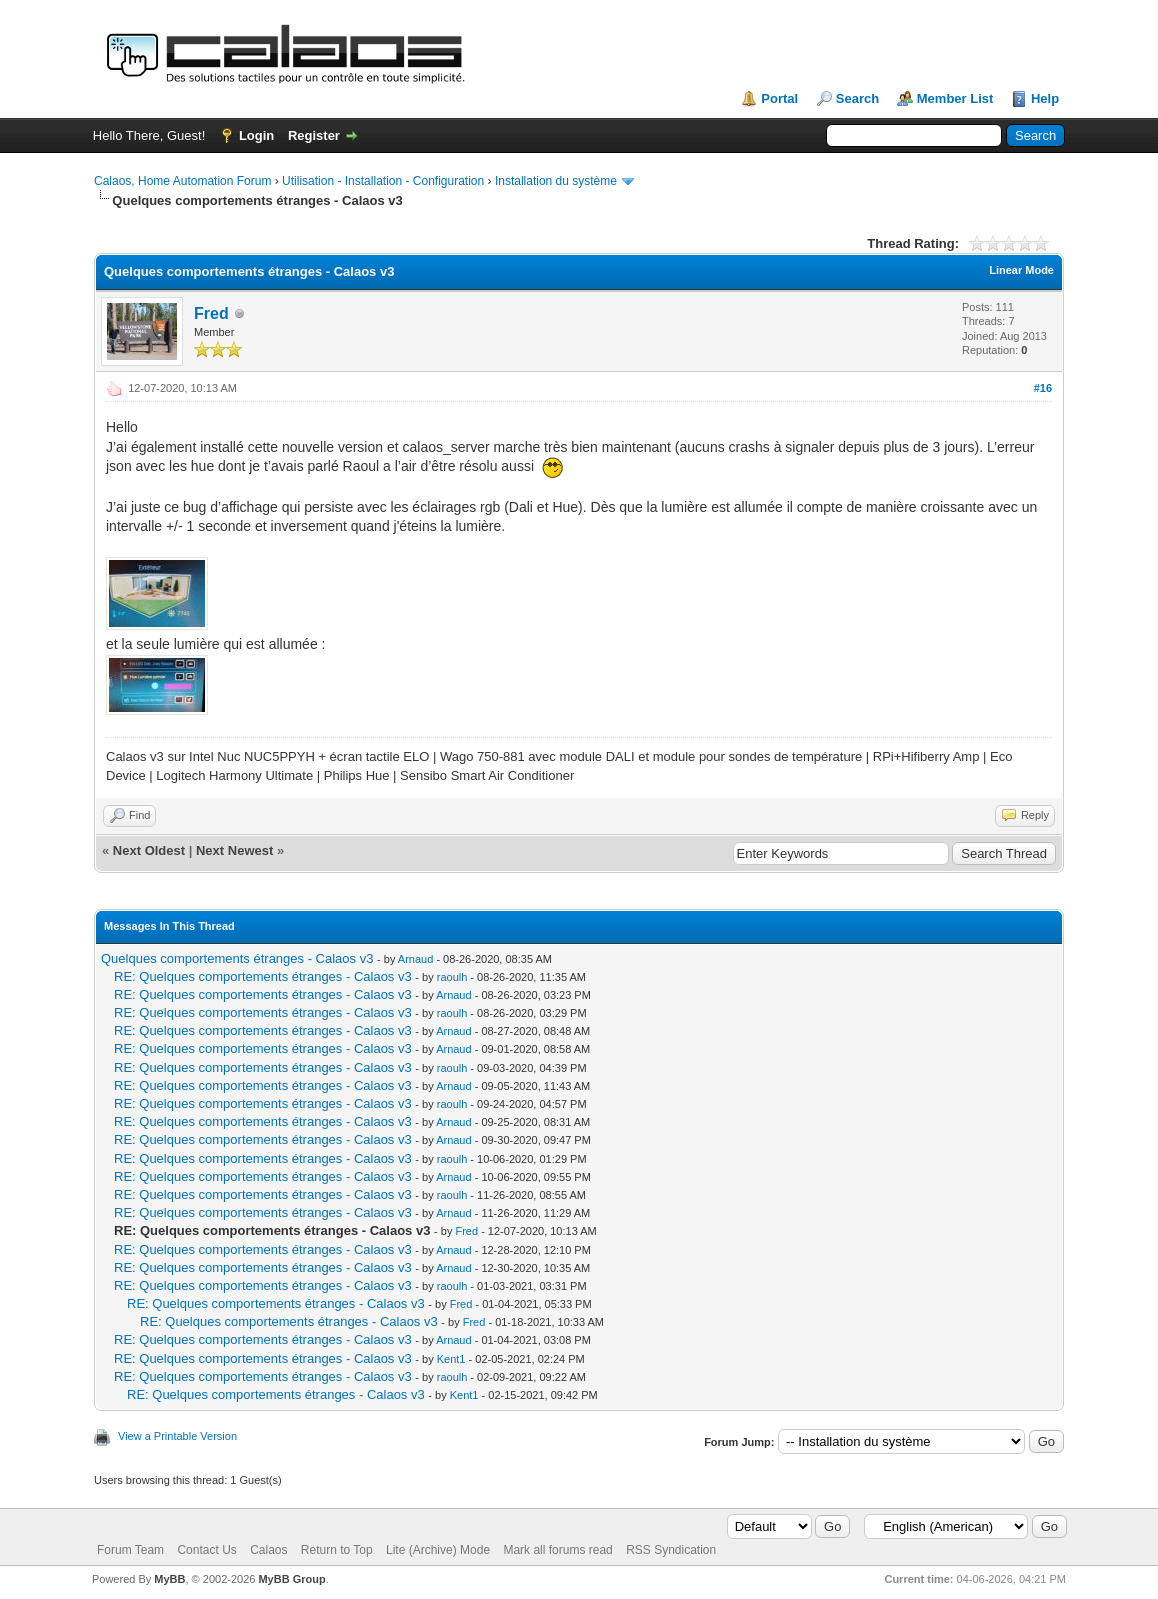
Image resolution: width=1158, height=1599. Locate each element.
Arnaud (415, 959)
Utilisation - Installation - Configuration (383, 181)
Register (314, 135)
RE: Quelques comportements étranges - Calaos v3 (263, 976)
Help (1045, 98)
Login (256, 135)
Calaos (268, 1550)
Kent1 (451, 1359)
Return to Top (337, 1550)
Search (857, 98)
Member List (955, 98)
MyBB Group (291, 1579)
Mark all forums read (557, 1550)
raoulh (452, 977)
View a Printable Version (177, 1436)
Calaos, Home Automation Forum (182, 181)
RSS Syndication (671, 1550)
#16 (1043, 388)
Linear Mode (1021, 270)
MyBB (169, 1579)
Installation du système (556, 181)
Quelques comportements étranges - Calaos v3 (237, 958)
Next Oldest (149, 850)
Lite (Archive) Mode (438, 1550)
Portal (779, 98)
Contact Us (206, 1550)
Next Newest (234, 850)
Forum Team (130, 1550)
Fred (211, 313)
